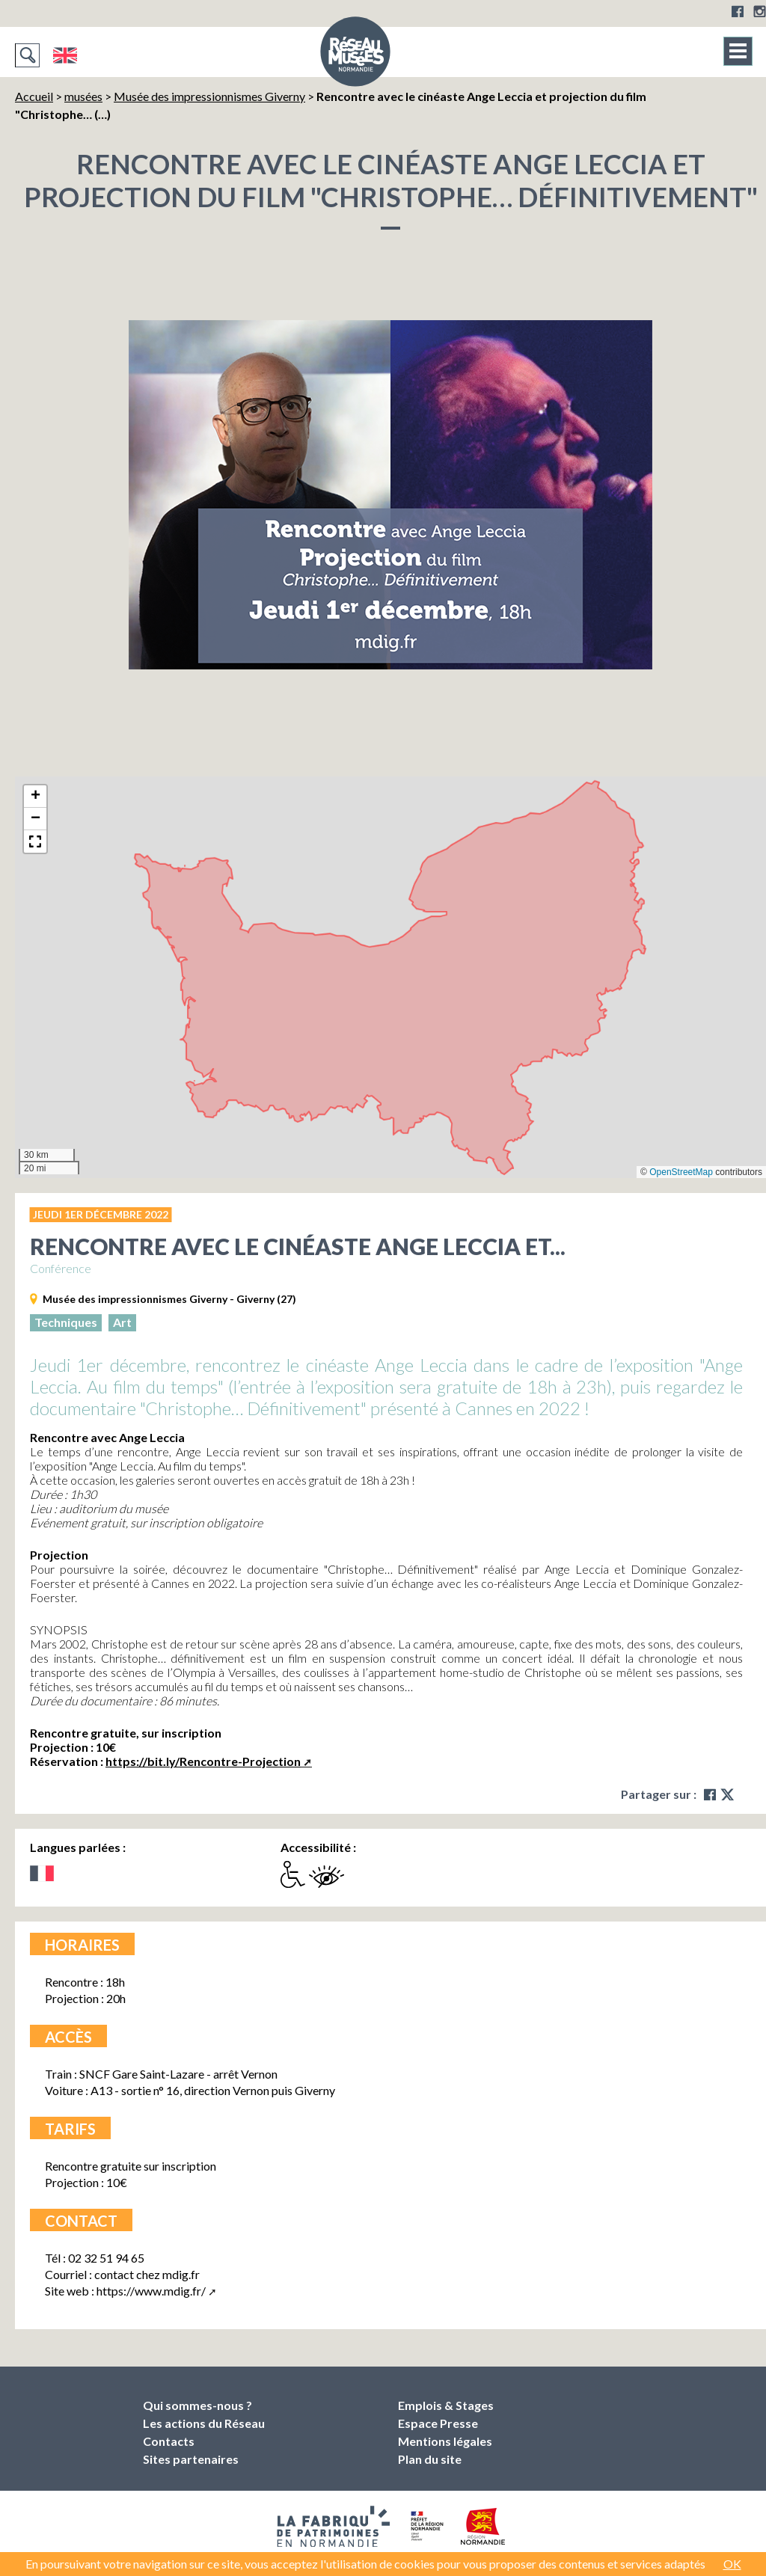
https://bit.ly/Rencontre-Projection (203, 1761)
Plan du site (430, 2459)
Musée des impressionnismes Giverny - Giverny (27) (169, 1298)
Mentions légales (445, 2441)
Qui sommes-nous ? (197, 2405)
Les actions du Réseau (204, 2423)
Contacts (168, 2441)
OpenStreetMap (681, 1172)
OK (732, 2564)
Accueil (34, 96)
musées (83, 96)
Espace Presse (438, 2423)
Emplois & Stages (446, 2405)
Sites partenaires (191, 2459)
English (64, 55)
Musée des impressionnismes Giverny (209, 96)
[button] (35, 796)
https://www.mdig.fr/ (151, 2291)
